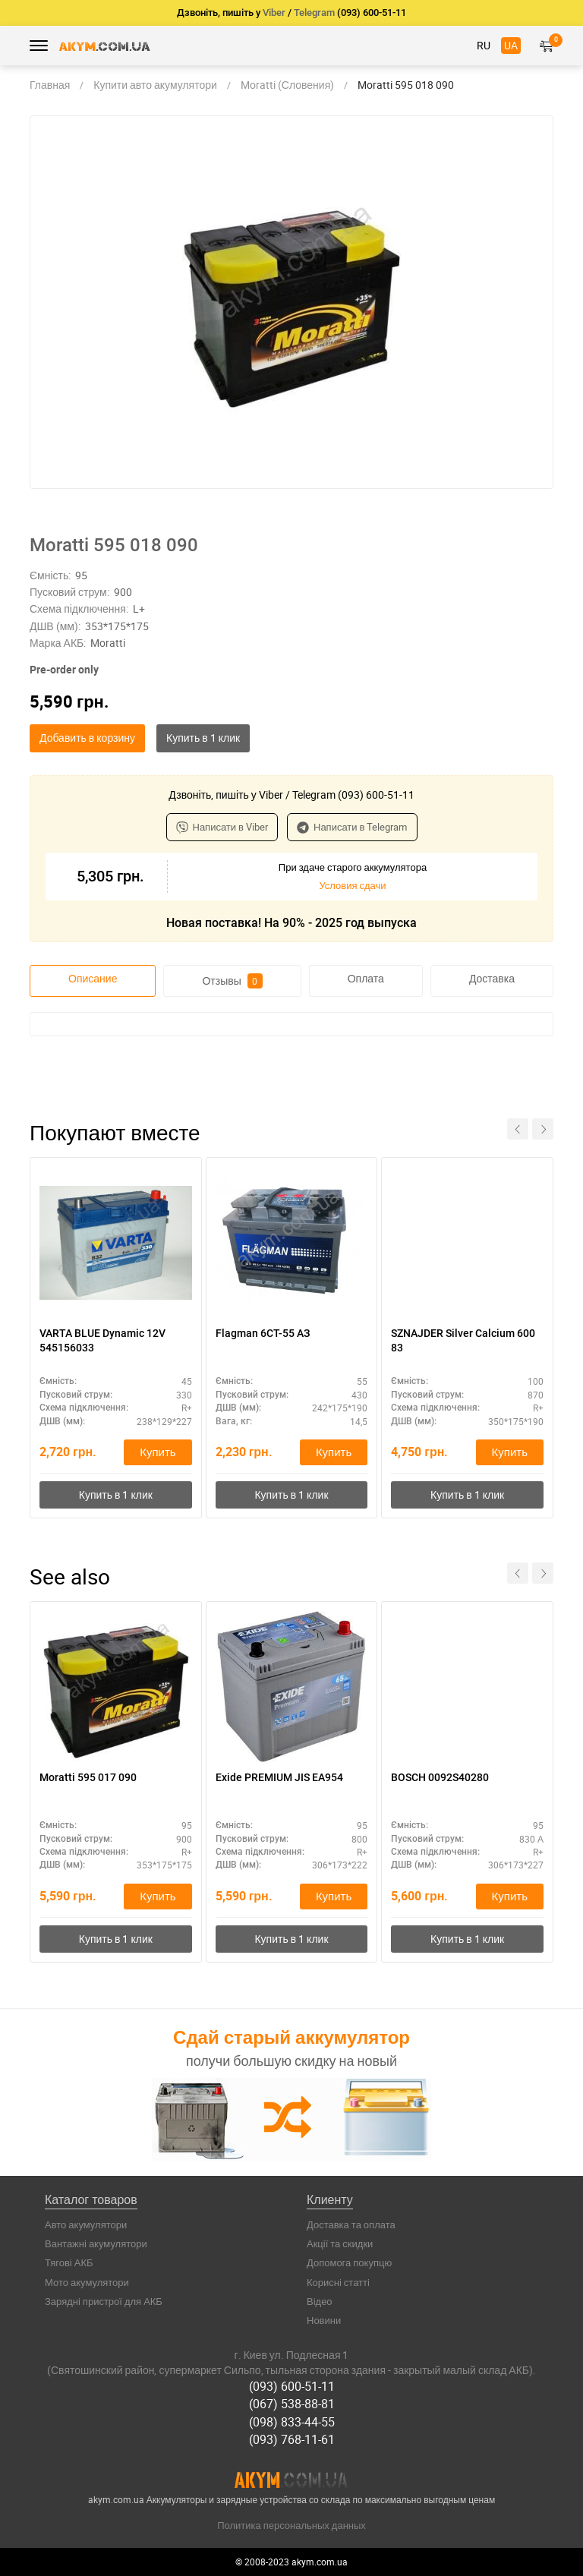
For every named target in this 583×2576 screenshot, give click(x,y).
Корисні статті (338, 2282)
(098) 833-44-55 (292, 2422)
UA (511, 45)
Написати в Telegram (352, 827)
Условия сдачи (352, 885)
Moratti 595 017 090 (88, 1777)
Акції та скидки (340, 2243)
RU (483, 45)
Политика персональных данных (291, 2525)
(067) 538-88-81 (292, 2403)
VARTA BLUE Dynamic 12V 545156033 (102, 1340)
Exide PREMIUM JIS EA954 (279, 1777)
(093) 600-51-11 (292, 2386)
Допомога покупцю (349, 2262)
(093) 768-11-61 (292, 2439)
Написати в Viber (222, 827)
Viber (274, 12)
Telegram (314, 12)
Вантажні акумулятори (96, 2243)
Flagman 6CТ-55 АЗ (263, 1333)
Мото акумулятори (87, 2282)
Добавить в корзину (87, 737)
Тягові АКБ (69, 2262)
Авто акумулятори (86, 2224)
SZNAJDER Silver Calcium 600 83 (463, 1340)
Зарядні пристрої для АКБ (103, 2301)
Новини (324, 2320)
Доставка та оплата (351, 2224)
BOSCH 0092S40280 (440, 1777)
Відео (319, 2301)
